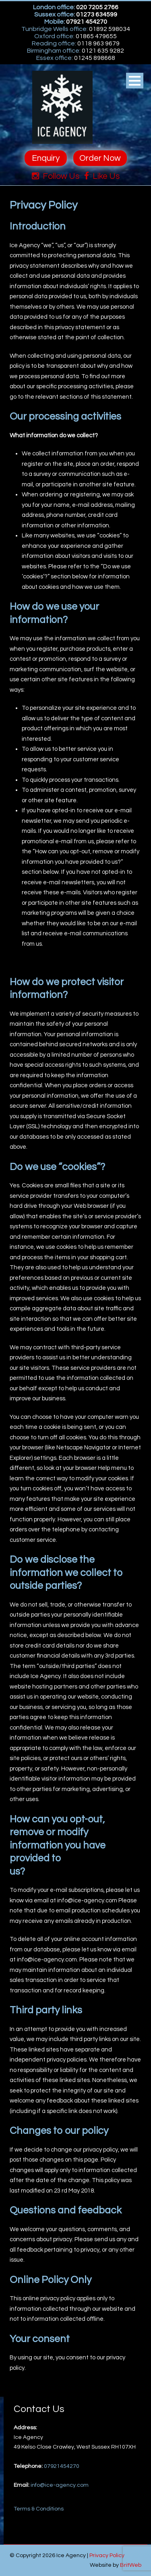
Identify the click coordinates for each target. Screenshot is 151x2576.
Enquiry (46, 158)
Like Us (102, 176)
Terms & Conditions (39, 2509)
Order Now (100, 158)
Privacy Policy (106, 2555)
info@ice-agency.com (60, 2485)
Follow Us (55, 176)
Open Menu (134, 80)
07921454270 (61, 2466)
